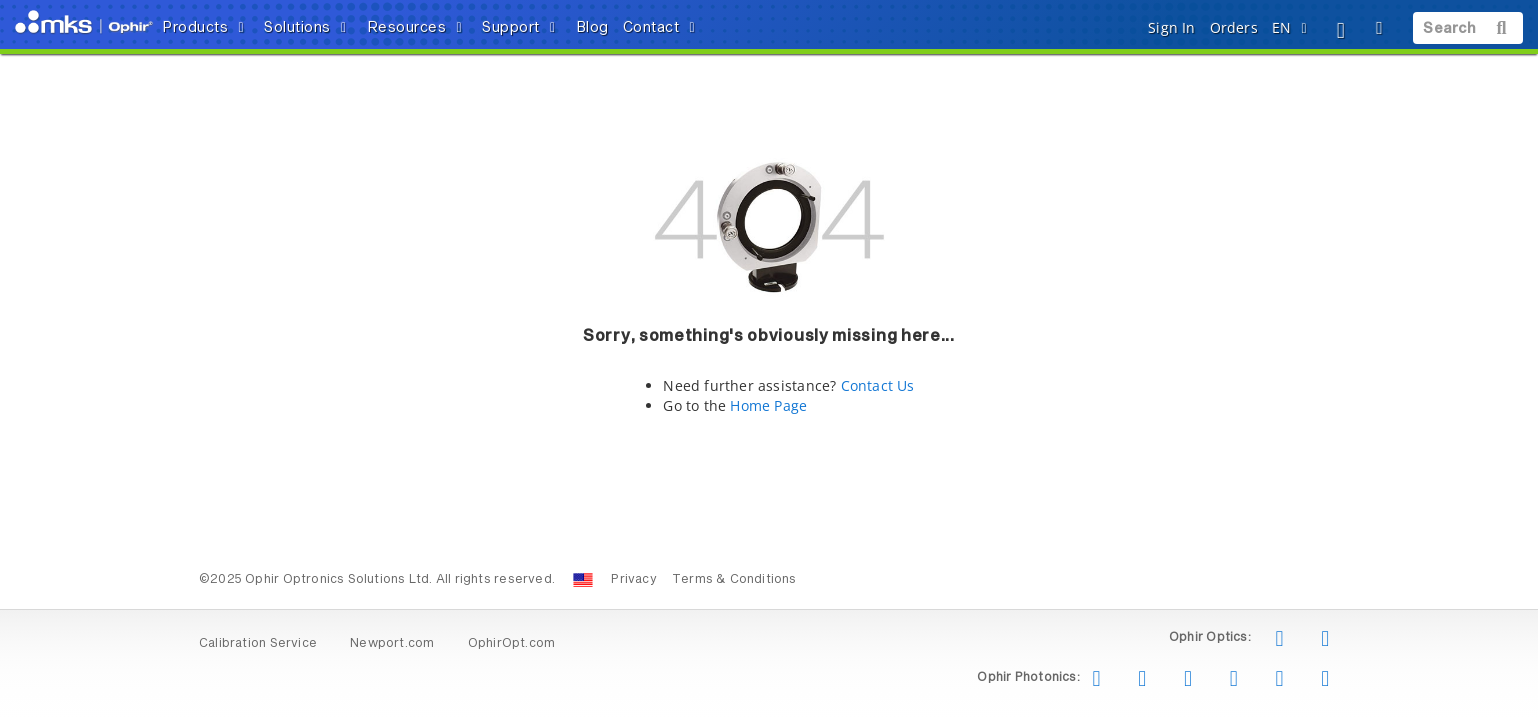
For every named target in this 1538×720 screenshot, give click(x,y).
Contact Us (878, 385)
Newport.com (392, 644)
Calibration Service (258, 644)
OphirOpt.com (512, 644)
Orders (1234, 27)
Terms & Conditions (734, 580)
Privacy (633, 580)
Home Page (768, 405)
